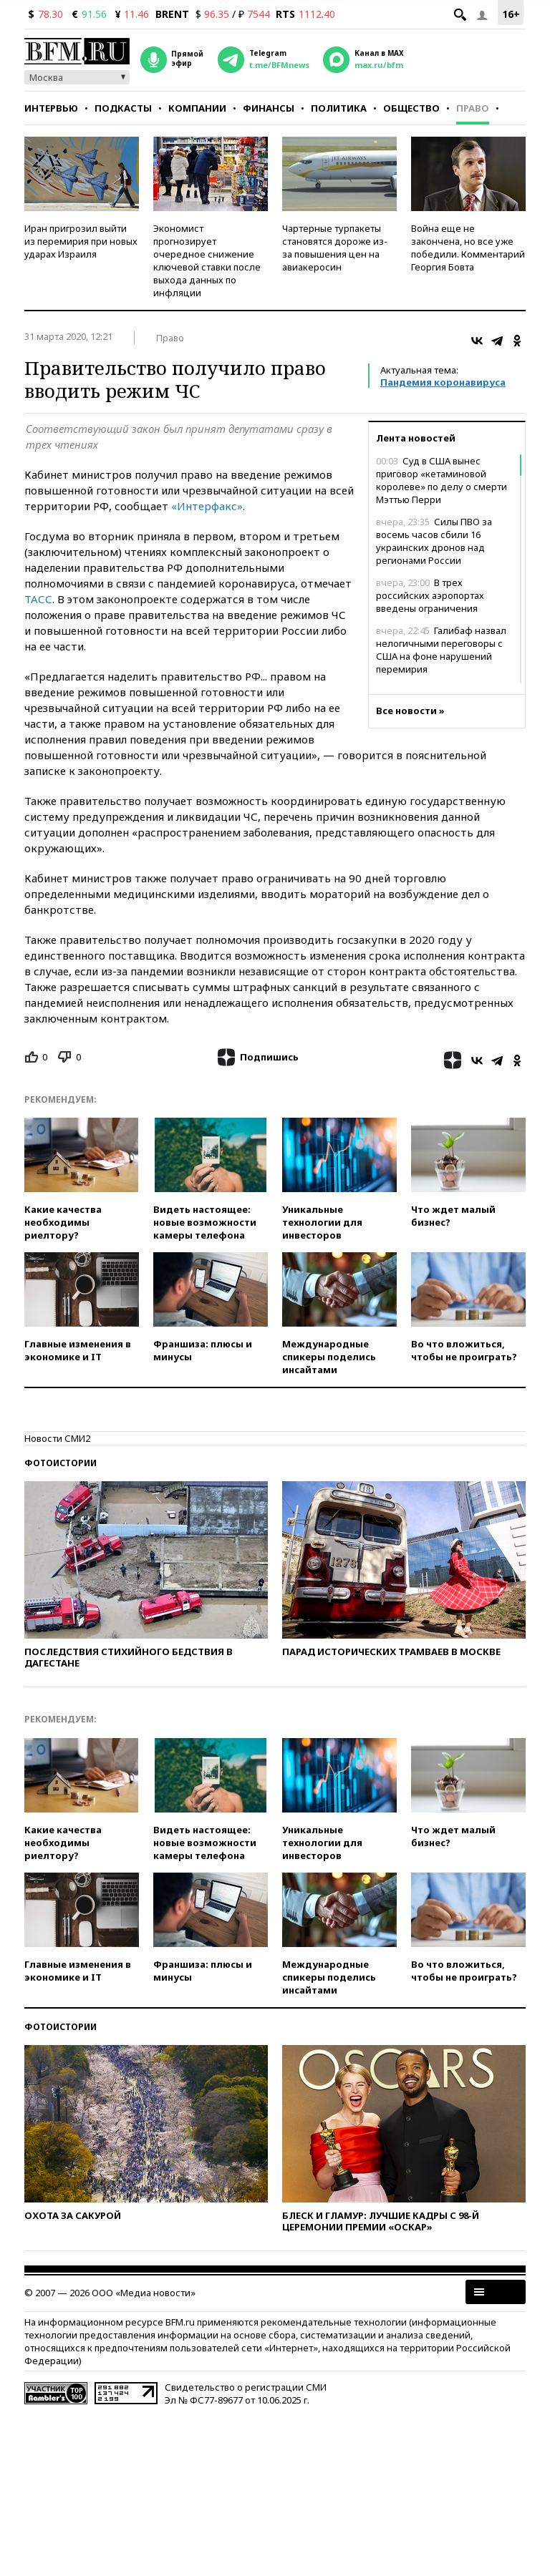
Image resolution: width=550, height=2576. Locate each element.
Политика (339, 108)
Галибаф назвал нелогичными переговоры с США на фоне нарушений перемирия (441, 649)
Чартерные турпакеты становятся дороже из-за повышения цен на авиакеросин (334, 247)
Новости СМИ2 (57, 1438)
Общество (411, 108)
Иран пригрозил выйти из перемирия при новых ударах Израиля (81, 241)
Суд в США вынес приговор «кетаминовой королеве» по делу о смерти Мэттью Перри (441, 480)
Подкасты (123, 108)
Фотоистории (60, 1463)
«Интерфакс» (207, 506)
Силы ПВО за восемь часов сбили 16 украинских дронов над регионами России (434, 541)
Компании (197, 108)
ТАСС (38, 599)
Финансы (268, 108)
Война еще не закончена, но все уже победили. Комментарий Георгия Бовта (468, 247)
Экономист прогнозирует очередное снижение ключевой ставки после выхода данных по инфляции (207, 260)
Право (472, 108)
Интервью (51, 108)
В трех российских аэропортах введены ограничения (430, 595)
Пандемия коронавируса (443, 382)
